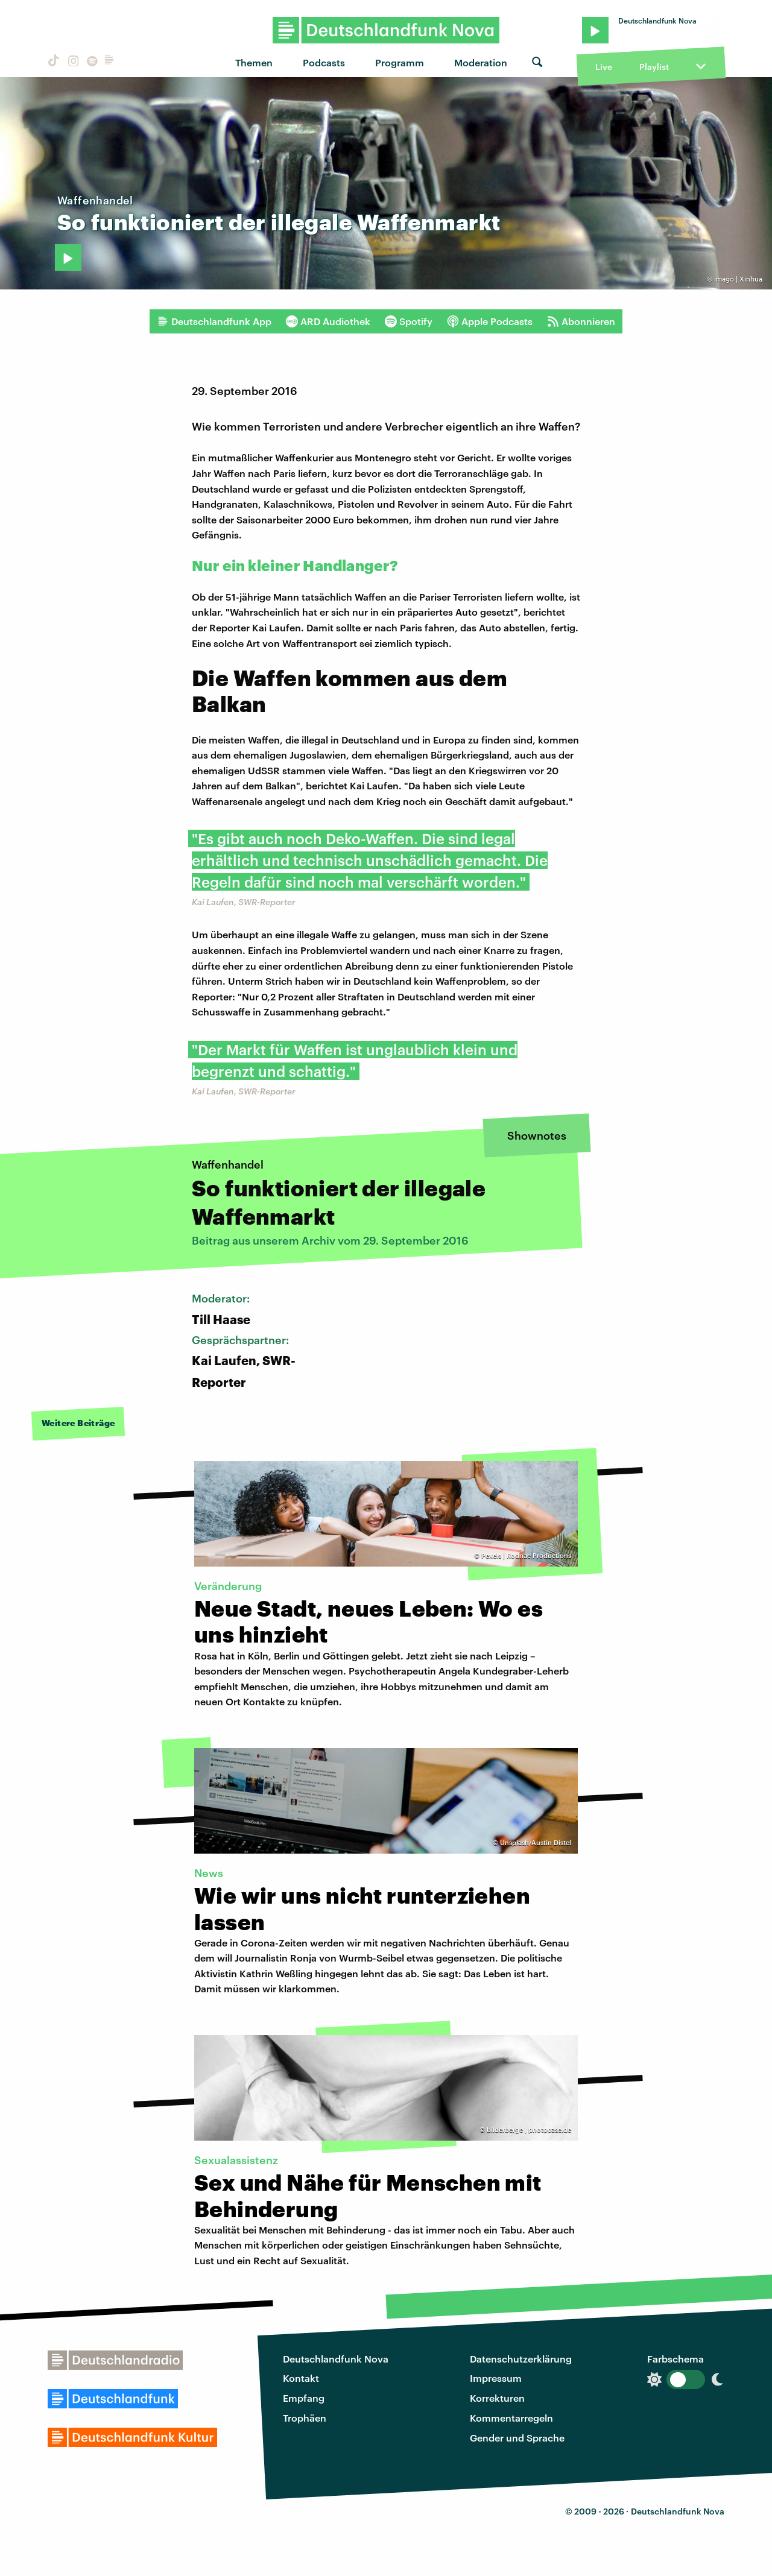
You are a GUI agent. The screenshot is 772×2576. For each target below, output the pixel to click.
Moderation (480, 62)
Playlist (654, 67)
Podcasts (324, 62)
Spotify (408, 321)
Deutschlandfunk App (214, 321)
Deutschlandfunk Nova (335, 2358)
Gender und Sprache (517, 2437)
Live (603, 67)
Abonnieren (581, 321)
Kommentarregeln (511, 2417)
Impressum (496, 2378)
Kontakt (301, 2378)
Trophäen (304, 2417)
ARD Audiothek (328, 321)
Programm (399, 62)
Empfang (303, 2398)
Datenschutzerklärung (521, 2358)
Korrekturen (497, 2398)
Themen (254, 62)
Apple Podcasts (490, 321)
